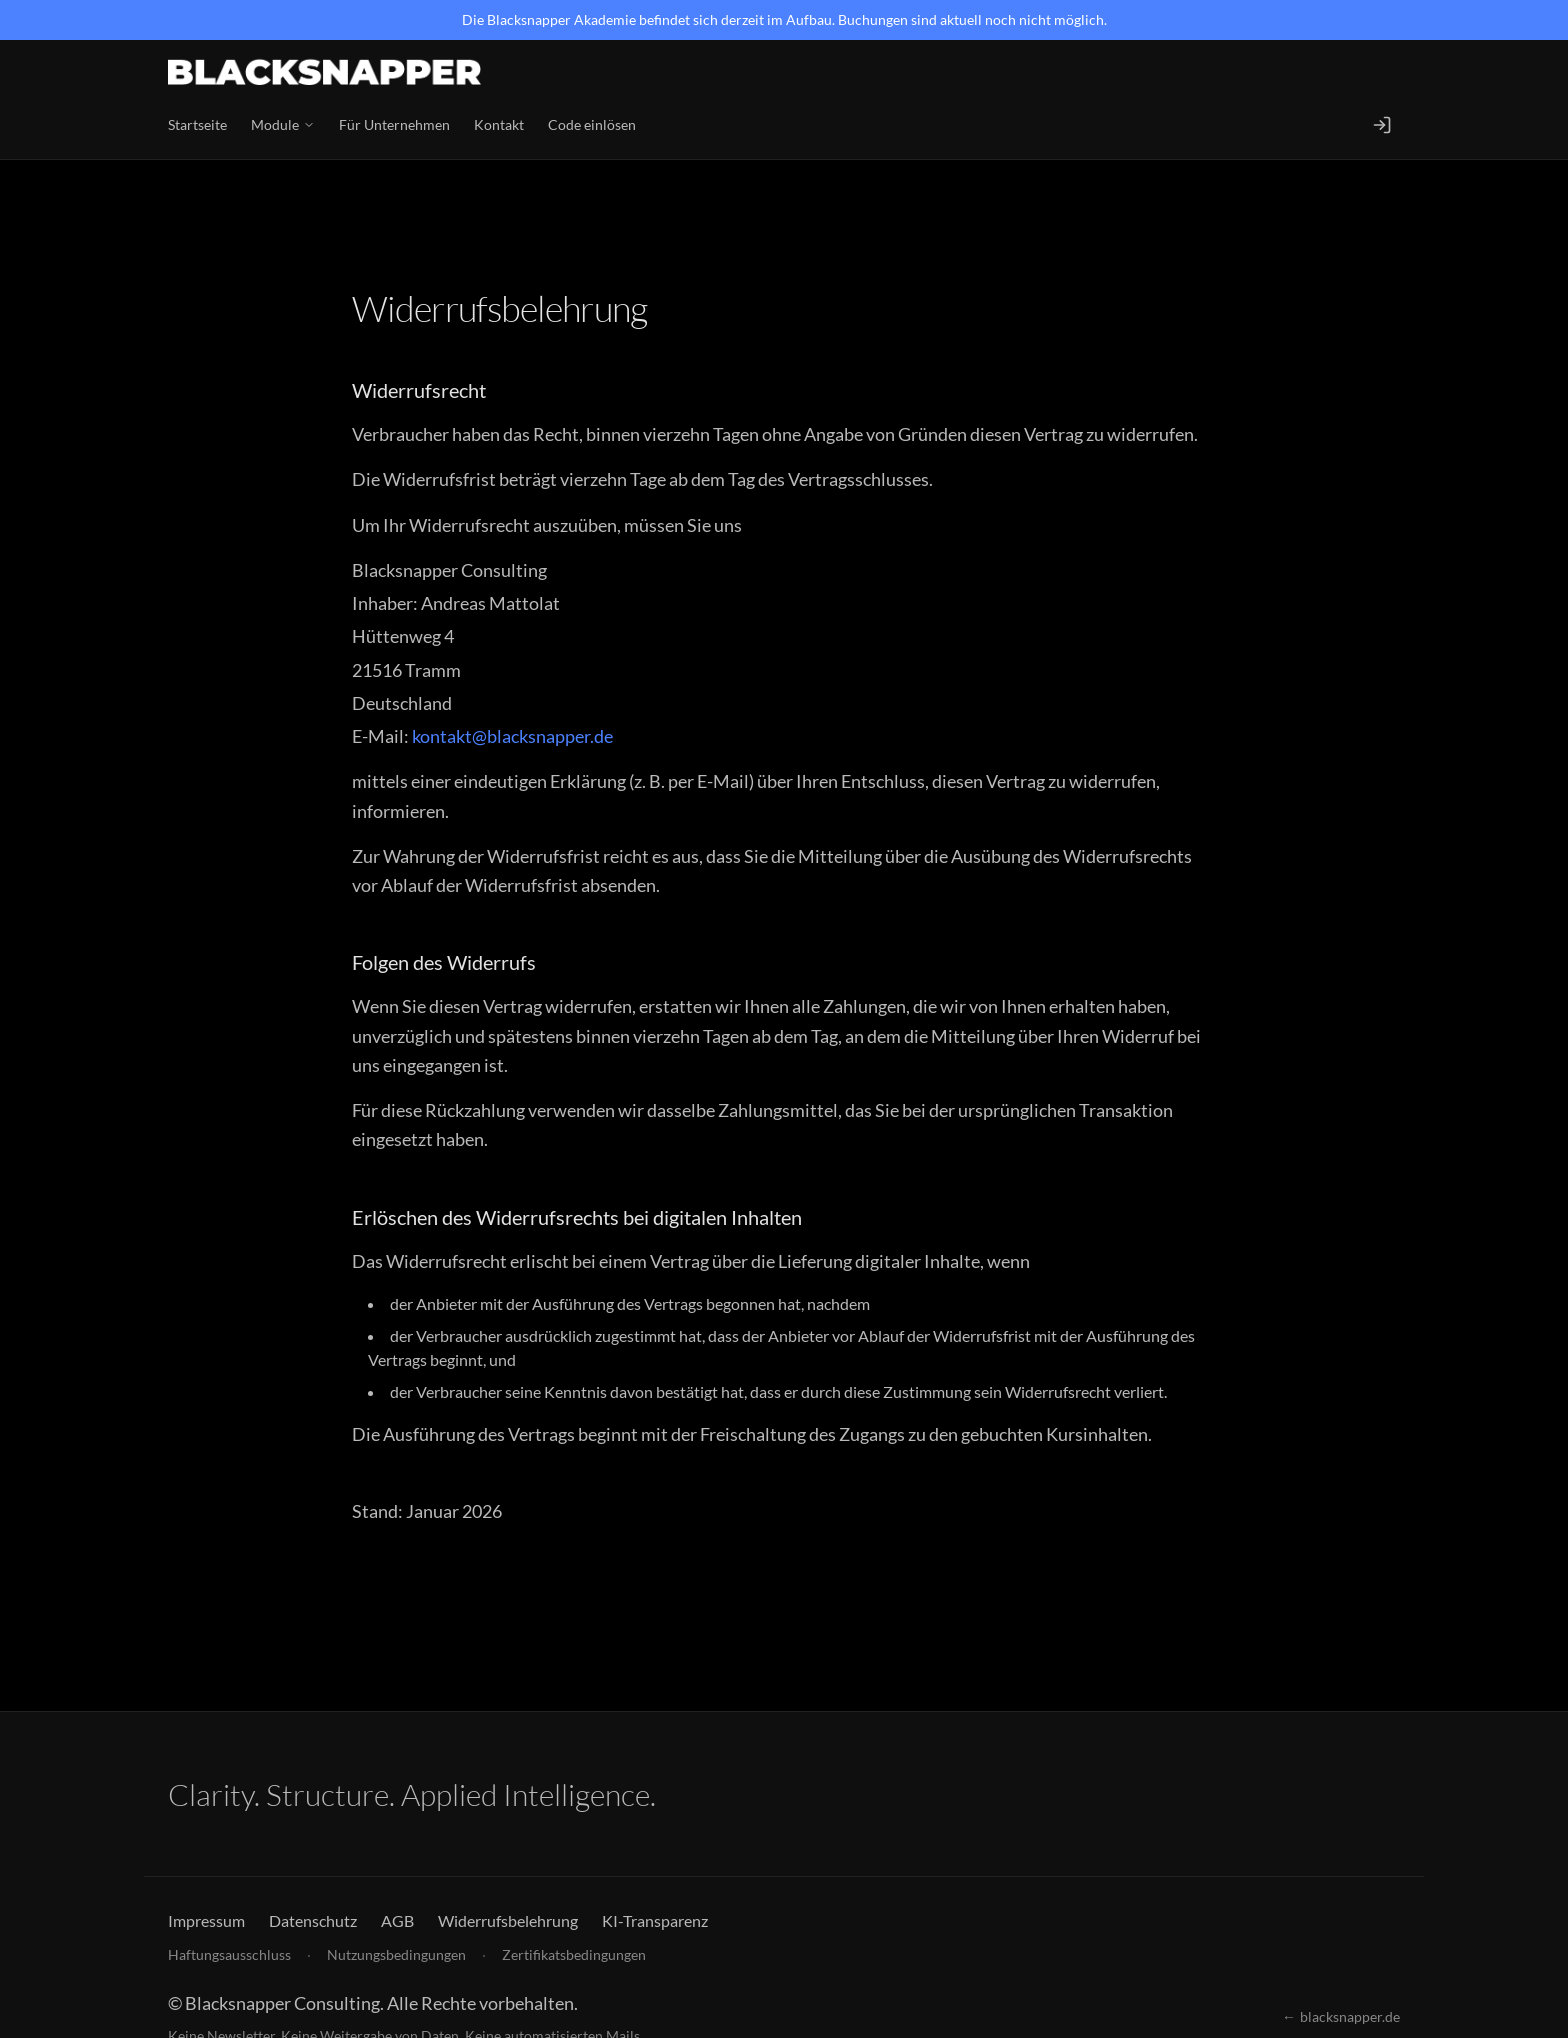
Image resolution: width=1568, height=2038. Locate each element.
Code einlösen (592, 124)
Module (283, 124)
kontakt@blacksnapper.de (512, 736)
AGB (397, 1920)
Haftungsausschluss (229, 1954)
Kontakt (499, 124)
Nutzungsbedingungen (396, 1954)
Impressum (206, 1920)
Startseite (197, 124)
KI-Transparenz (655, 1920)
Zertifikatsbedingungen (574, 1954)
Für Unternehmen (394, 124)
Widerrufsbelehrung (508, 1920)
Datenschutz (313, 1920)
